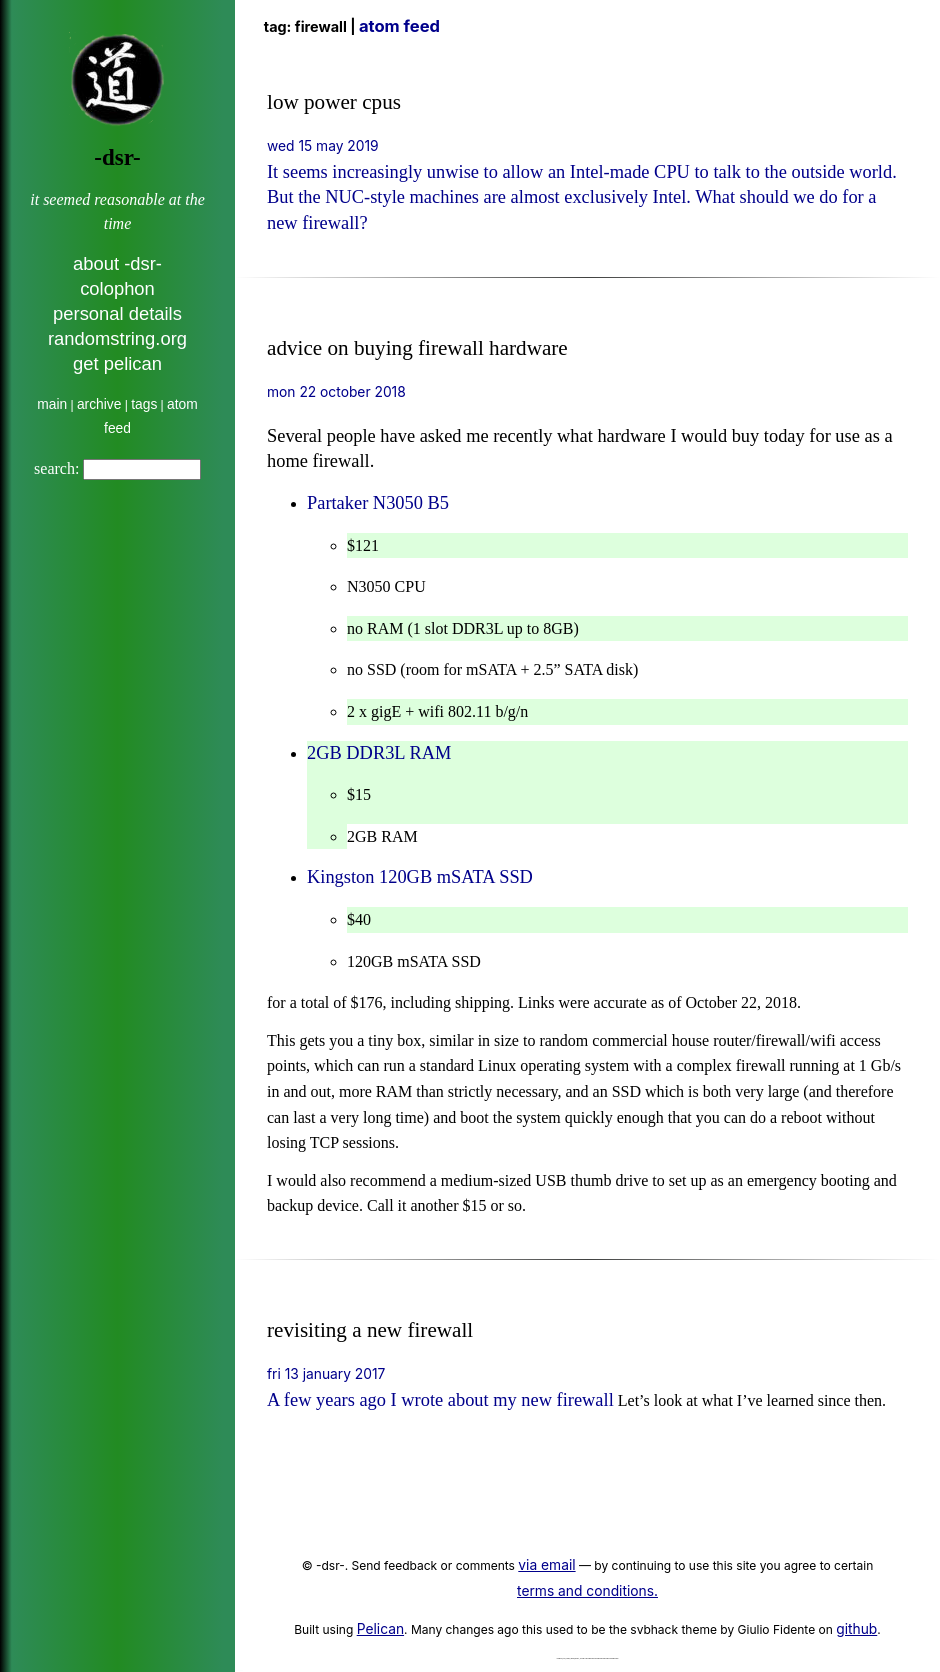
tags (144, 404)
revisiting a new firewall (370, 1330)
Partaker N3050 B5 (378, 503)
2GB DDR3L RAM (379, 753)
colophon (117, 288)
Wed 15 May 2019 (323, 146)
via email (546, 1565)
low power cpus (334, 102)
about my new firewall (531, 1400)
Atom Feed (399, 26)
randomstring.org (117, 338)
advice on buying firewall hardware (417, 348)
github (856, 1629)
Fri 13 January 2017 (326, 1374)
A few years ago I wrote (357, 1400)
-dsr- (117, 157)
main (52, 404)
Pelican (380, 1629)
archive (99, 404)
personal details (117, 313)
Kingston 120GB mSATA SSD (420, 877)
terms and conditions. (587, 1591)
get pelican (117, 363)
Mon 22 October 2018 (336, 392)
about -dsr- (117, 263)
